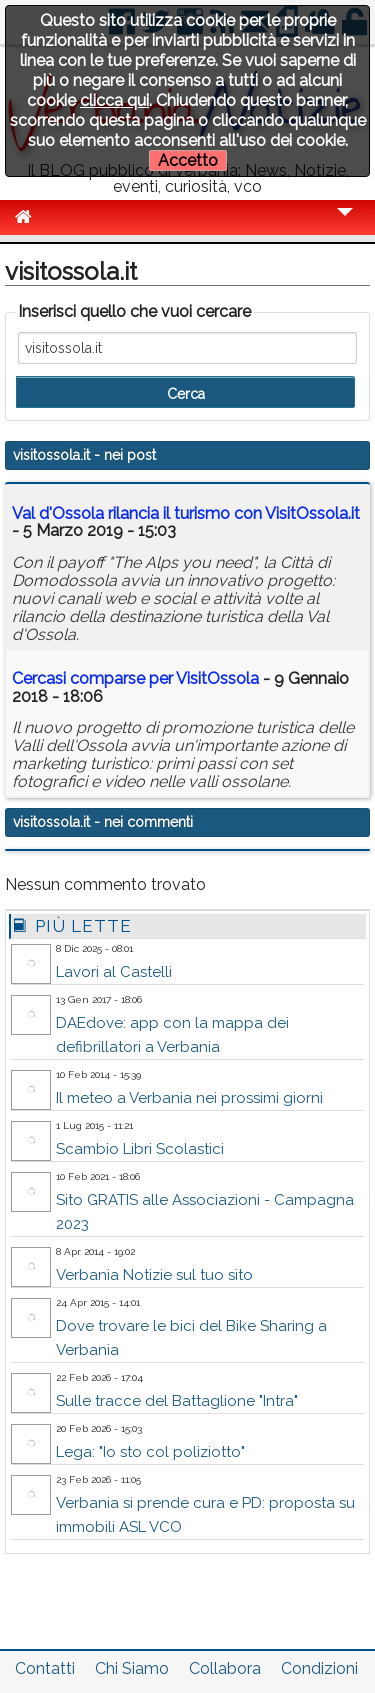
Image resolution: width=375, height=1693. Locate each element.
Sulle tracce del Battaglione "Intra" (177, 1401)
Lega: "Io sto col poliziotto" (150, 1452)
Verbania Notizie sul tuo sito (154, 1275)
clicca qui (114, 100)
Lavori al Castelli (114, 972)
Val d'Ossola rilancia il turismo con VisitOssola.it (186, 513)
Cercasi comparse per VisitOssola (135, 678)
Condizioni (319, 1668)
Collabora (225, 1668)
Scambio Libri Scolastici (140, 1149)
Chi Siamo (132, 1668)
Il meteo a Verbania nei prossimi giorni (189, 1098)
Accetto (188, 160)
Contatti (45, 1668)
